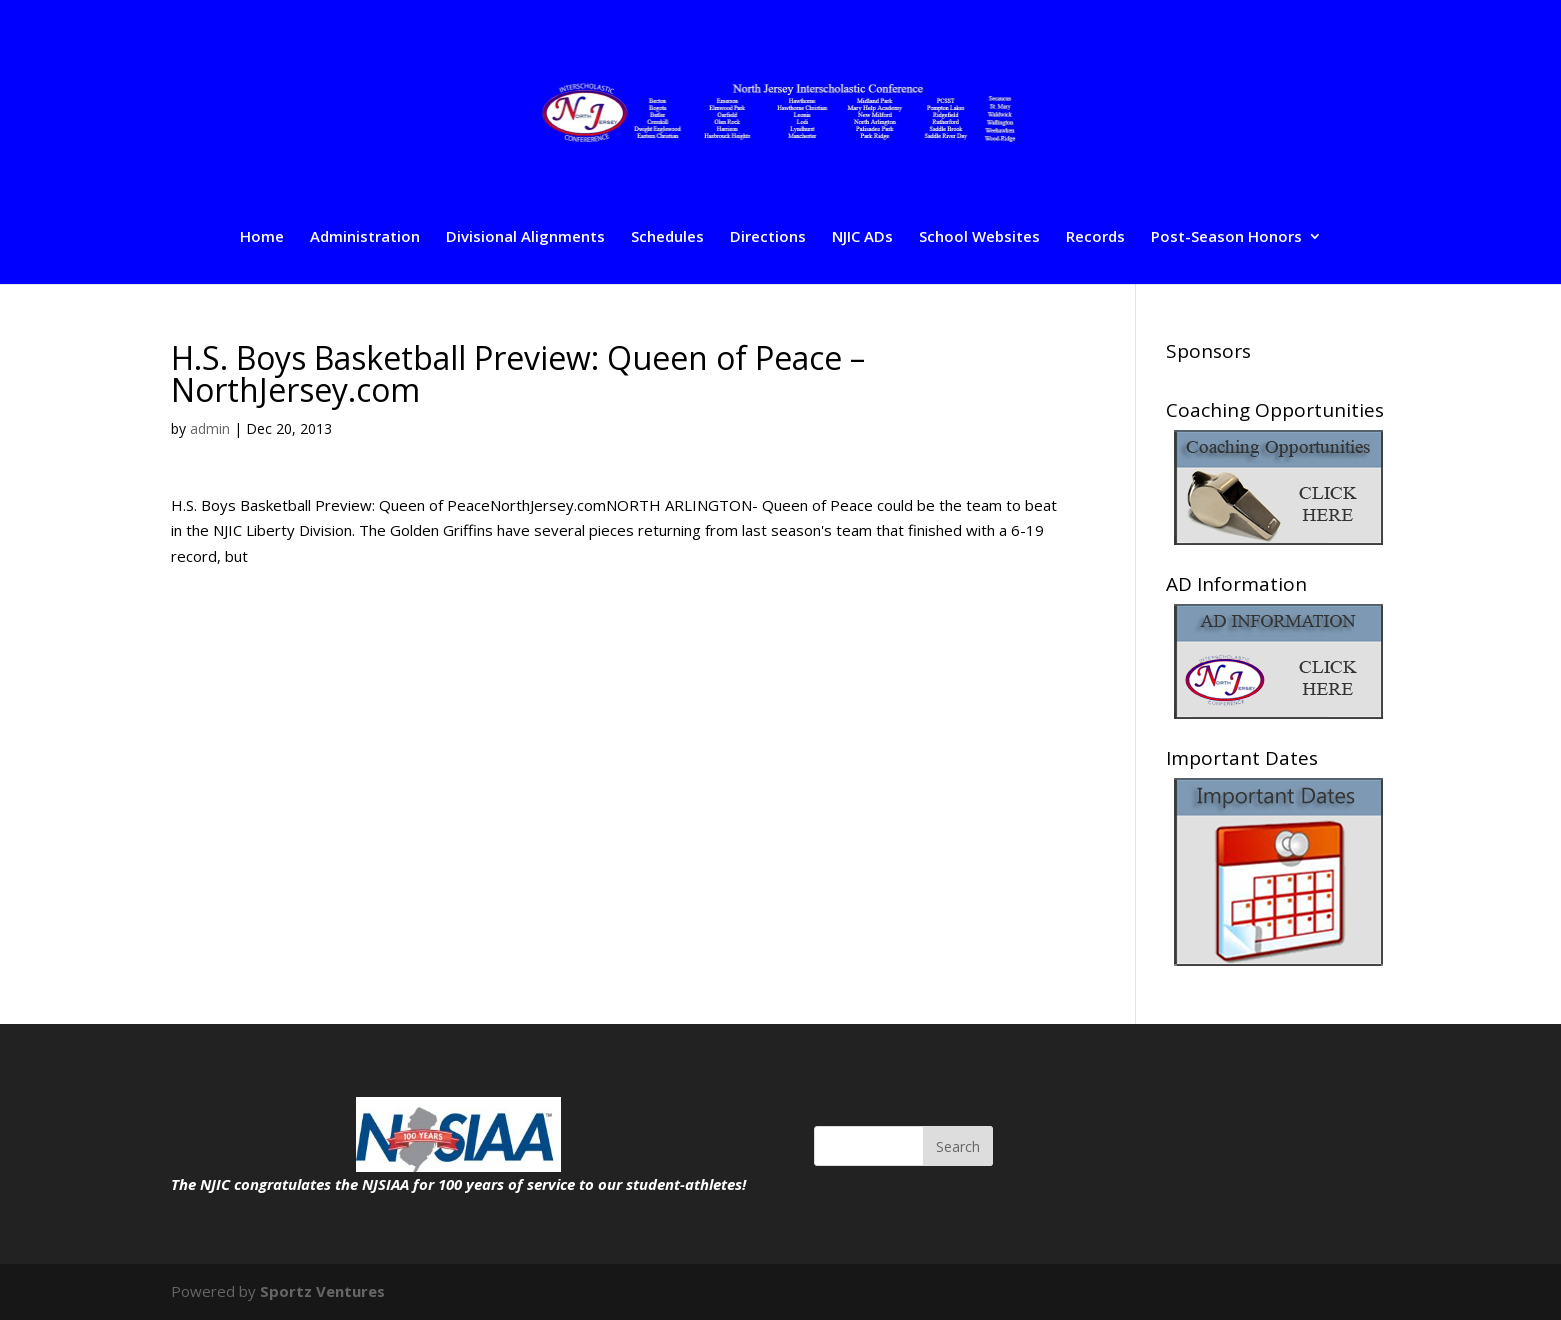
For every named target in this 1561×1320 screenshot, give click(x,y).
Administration (365, 237)
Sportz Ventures (322, 1291)
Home (262, 237)
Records (1095, 237)
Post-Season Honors (1226, 237)
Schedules (667, 237)
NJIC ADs (862, 237)
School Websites (979, 237)
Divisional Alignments (525, 237)
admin (210, 428)
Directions (768, 237)
